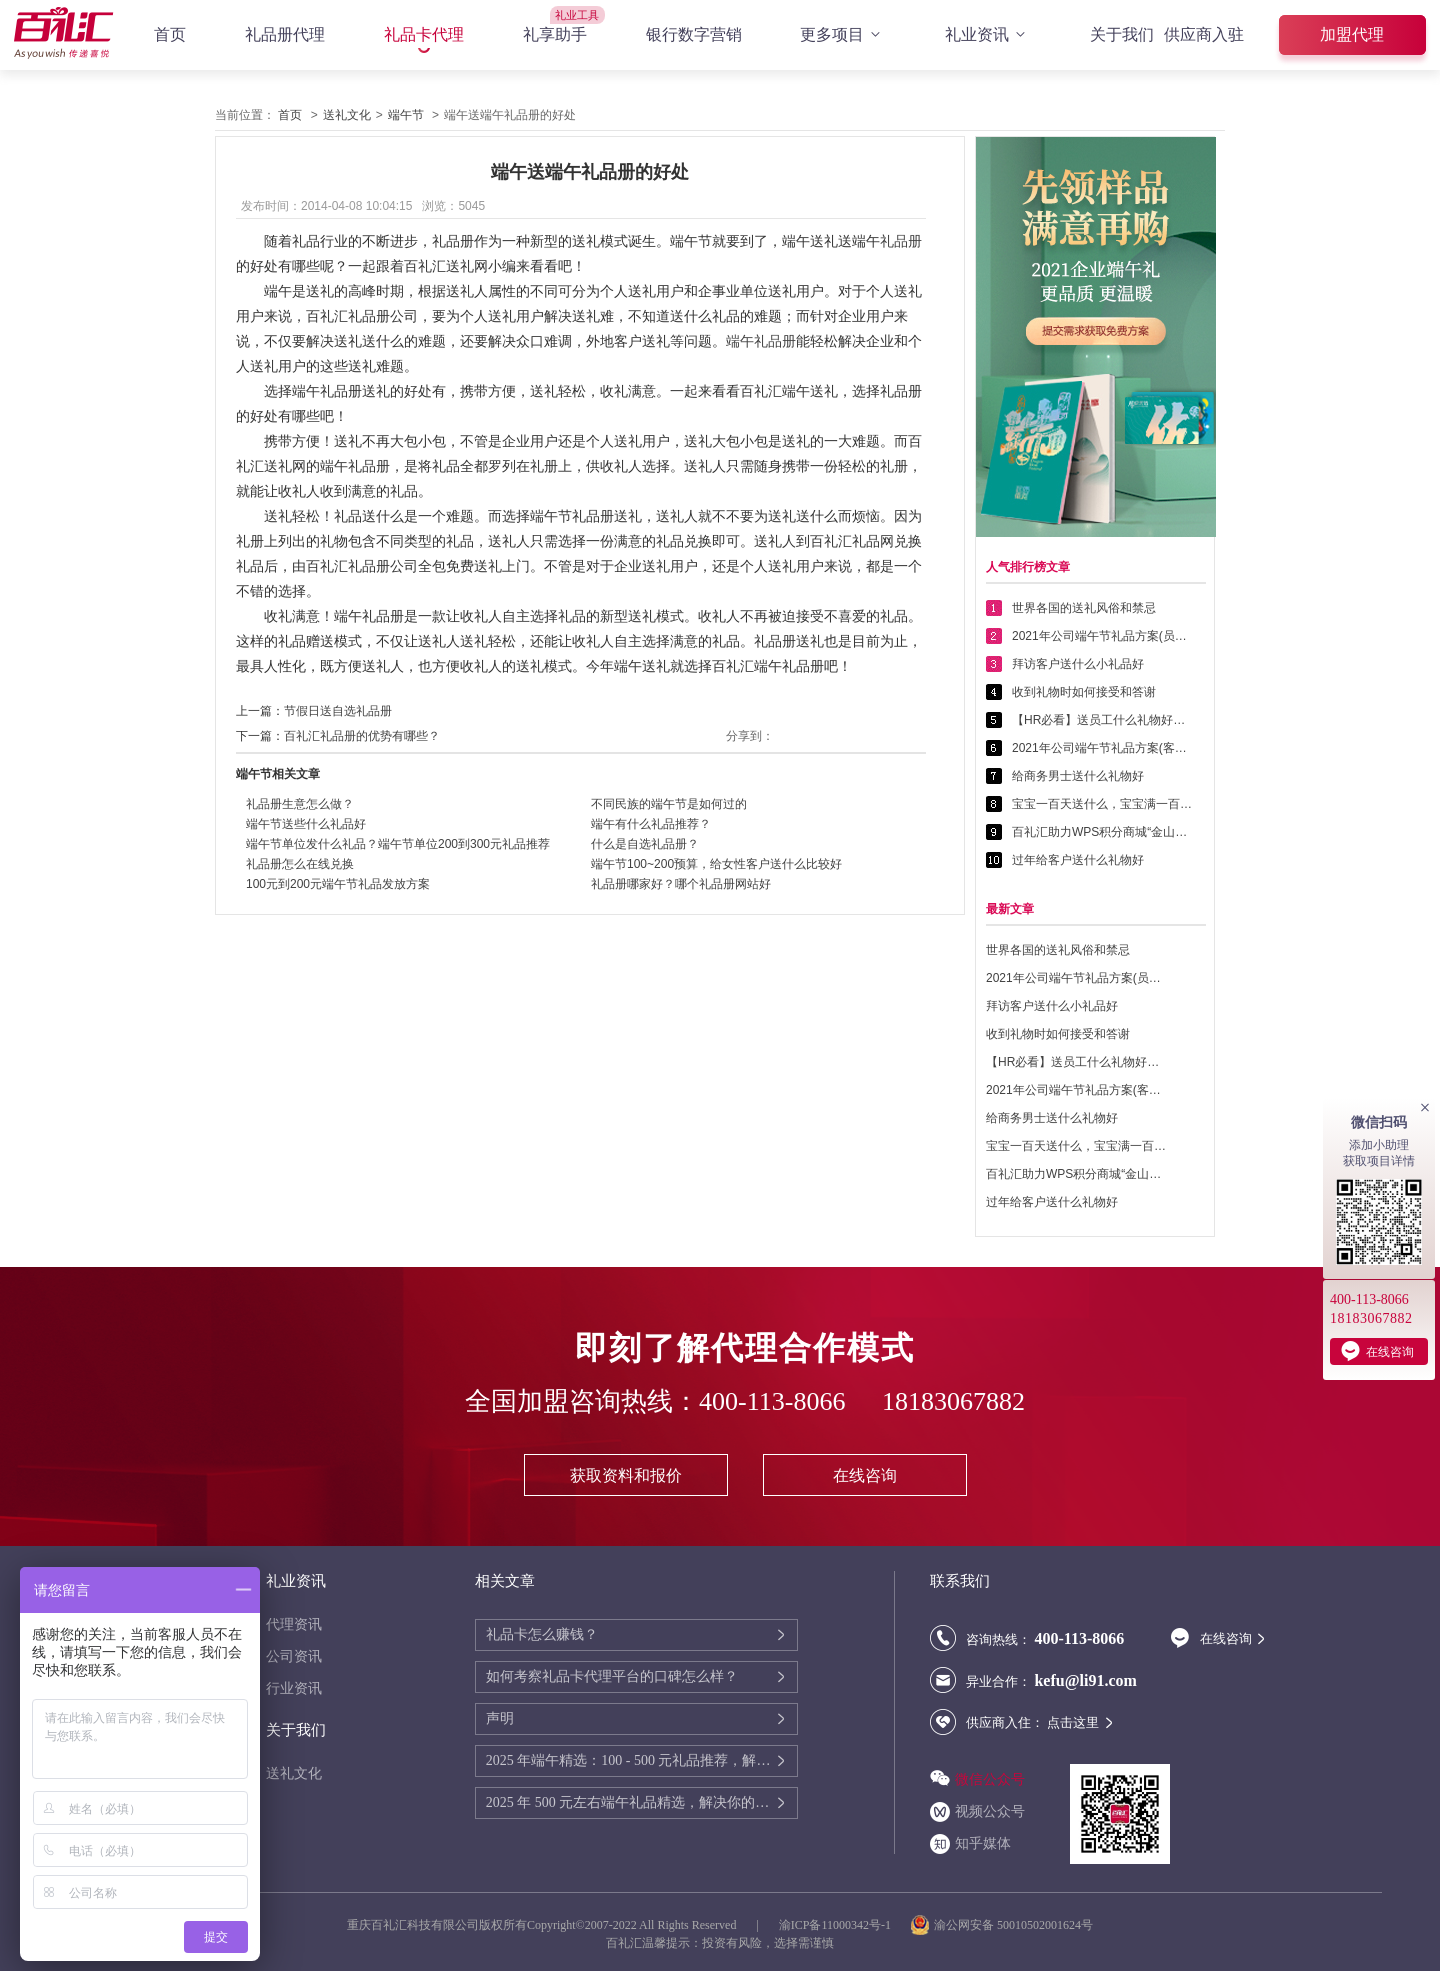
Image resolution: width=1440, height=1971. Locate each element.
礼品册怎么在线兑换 (300, 864)
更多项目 (843, 35)
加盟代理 (1352, 34)
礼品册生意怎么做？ (300, 804)
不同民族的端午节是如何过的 (669, 804)
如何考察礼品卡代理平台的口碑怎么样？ (612, 1676)
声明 (500, 1718)
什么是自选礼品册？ (645, 844)
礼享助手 (555, 34)
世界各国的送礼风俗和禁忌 (1084, 608)
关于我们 (1122, 34)
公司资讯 (294, 1656)
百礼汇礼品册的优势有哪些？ (362, 736)
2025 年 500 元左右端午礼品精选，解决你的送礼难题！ (630, 1802)
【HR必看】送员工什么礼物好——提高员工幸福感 (1102, 720)
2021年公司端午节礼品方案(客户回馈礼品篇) (1102, 748)
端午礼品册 (761, 341)
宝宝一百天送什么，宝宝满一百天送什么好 (1102, 804)
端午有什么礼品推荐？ (651, 824)
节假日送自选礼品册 (338, 711)
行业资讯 (294, 1688)
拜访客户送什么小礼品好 (1078, 664)
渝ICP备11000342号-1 (835, 1925)
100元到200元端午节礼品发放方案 (338, 884)
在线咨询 (865, 1475)
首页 (170, 34)
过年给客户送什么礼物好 (1078, 860)
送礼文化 (347, 115)
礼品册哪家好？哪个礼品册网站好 (681, 884)
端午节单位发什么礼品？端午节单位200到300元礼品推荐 (398, 844)
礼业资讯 (988, 35)
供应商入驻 (1204, 34)
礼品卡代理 (424, 34)
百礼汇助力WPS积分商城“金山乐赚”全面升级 (1102, 832)
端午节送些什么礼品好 (306, 824)
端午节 (406, 115)
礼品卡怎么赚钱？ (542, 1634)
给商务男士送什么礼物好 (1078, 776)
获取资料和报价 (626, 1475)
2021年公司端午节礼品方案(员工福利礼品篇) (1102, 636)
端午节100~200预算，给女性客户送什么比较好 (716, 864)
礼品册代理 (285, 34)
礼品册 (901, 241)
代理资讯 (294, 1624)
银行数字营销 (694, 34)
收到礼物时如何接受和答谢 (1084, 692)
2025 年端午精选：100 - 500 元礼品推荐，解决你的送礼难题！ (630, 1760)
